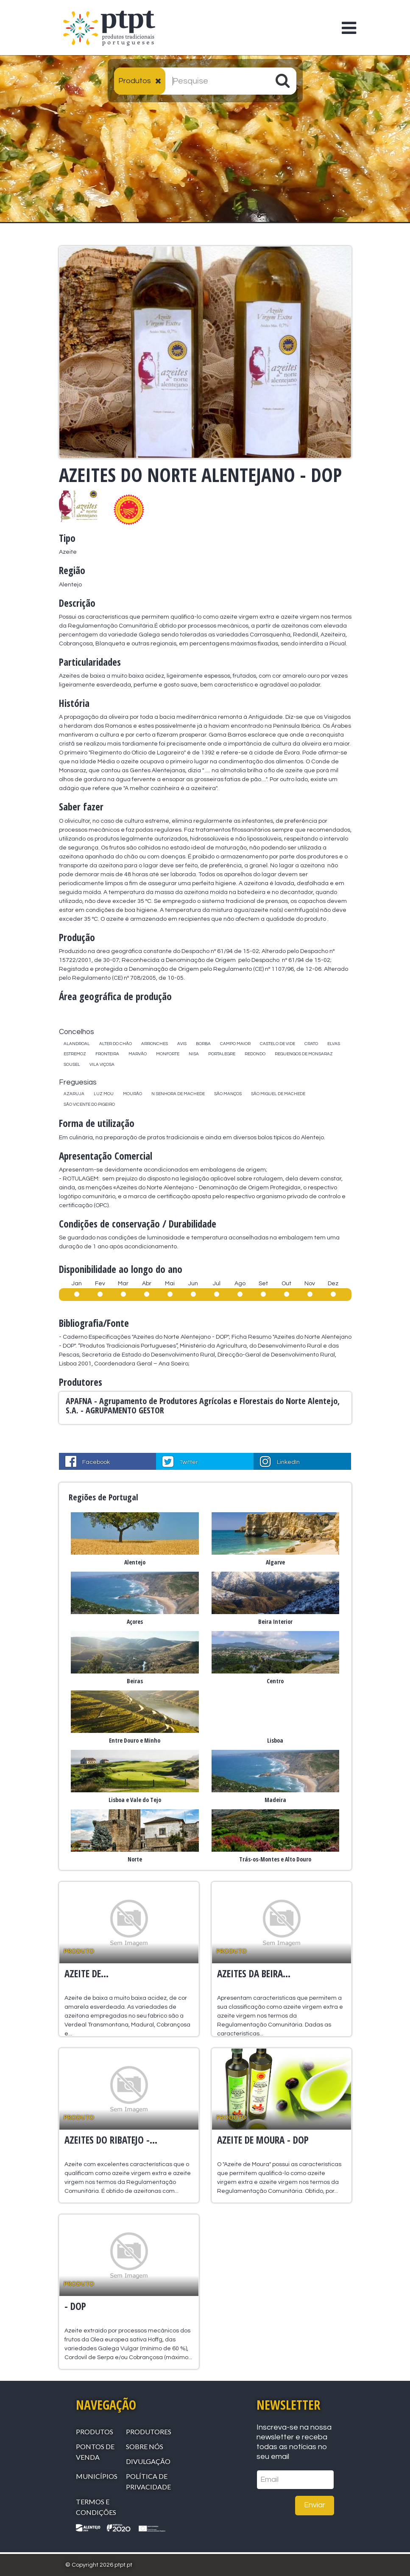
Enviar (314, 2505)
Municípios (96, 2476)
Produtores (148, 2431)
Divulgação (148, 2461)
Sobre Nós (144, 2446)
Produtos (94, 2431)
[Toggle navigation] (344, 22)
